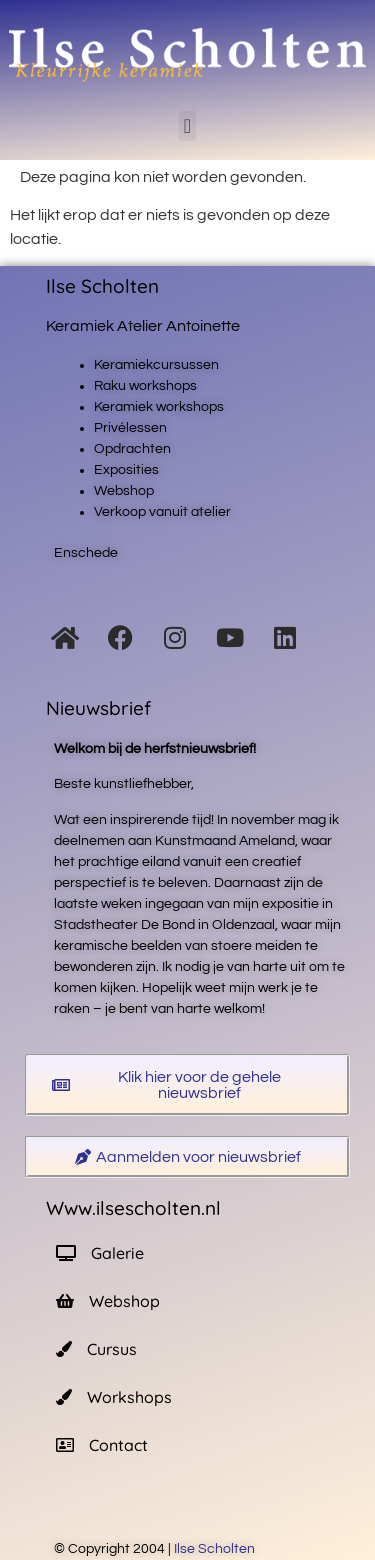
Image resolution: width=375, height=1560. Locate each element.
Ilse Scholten (216, 1549)
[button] (187, 126)
